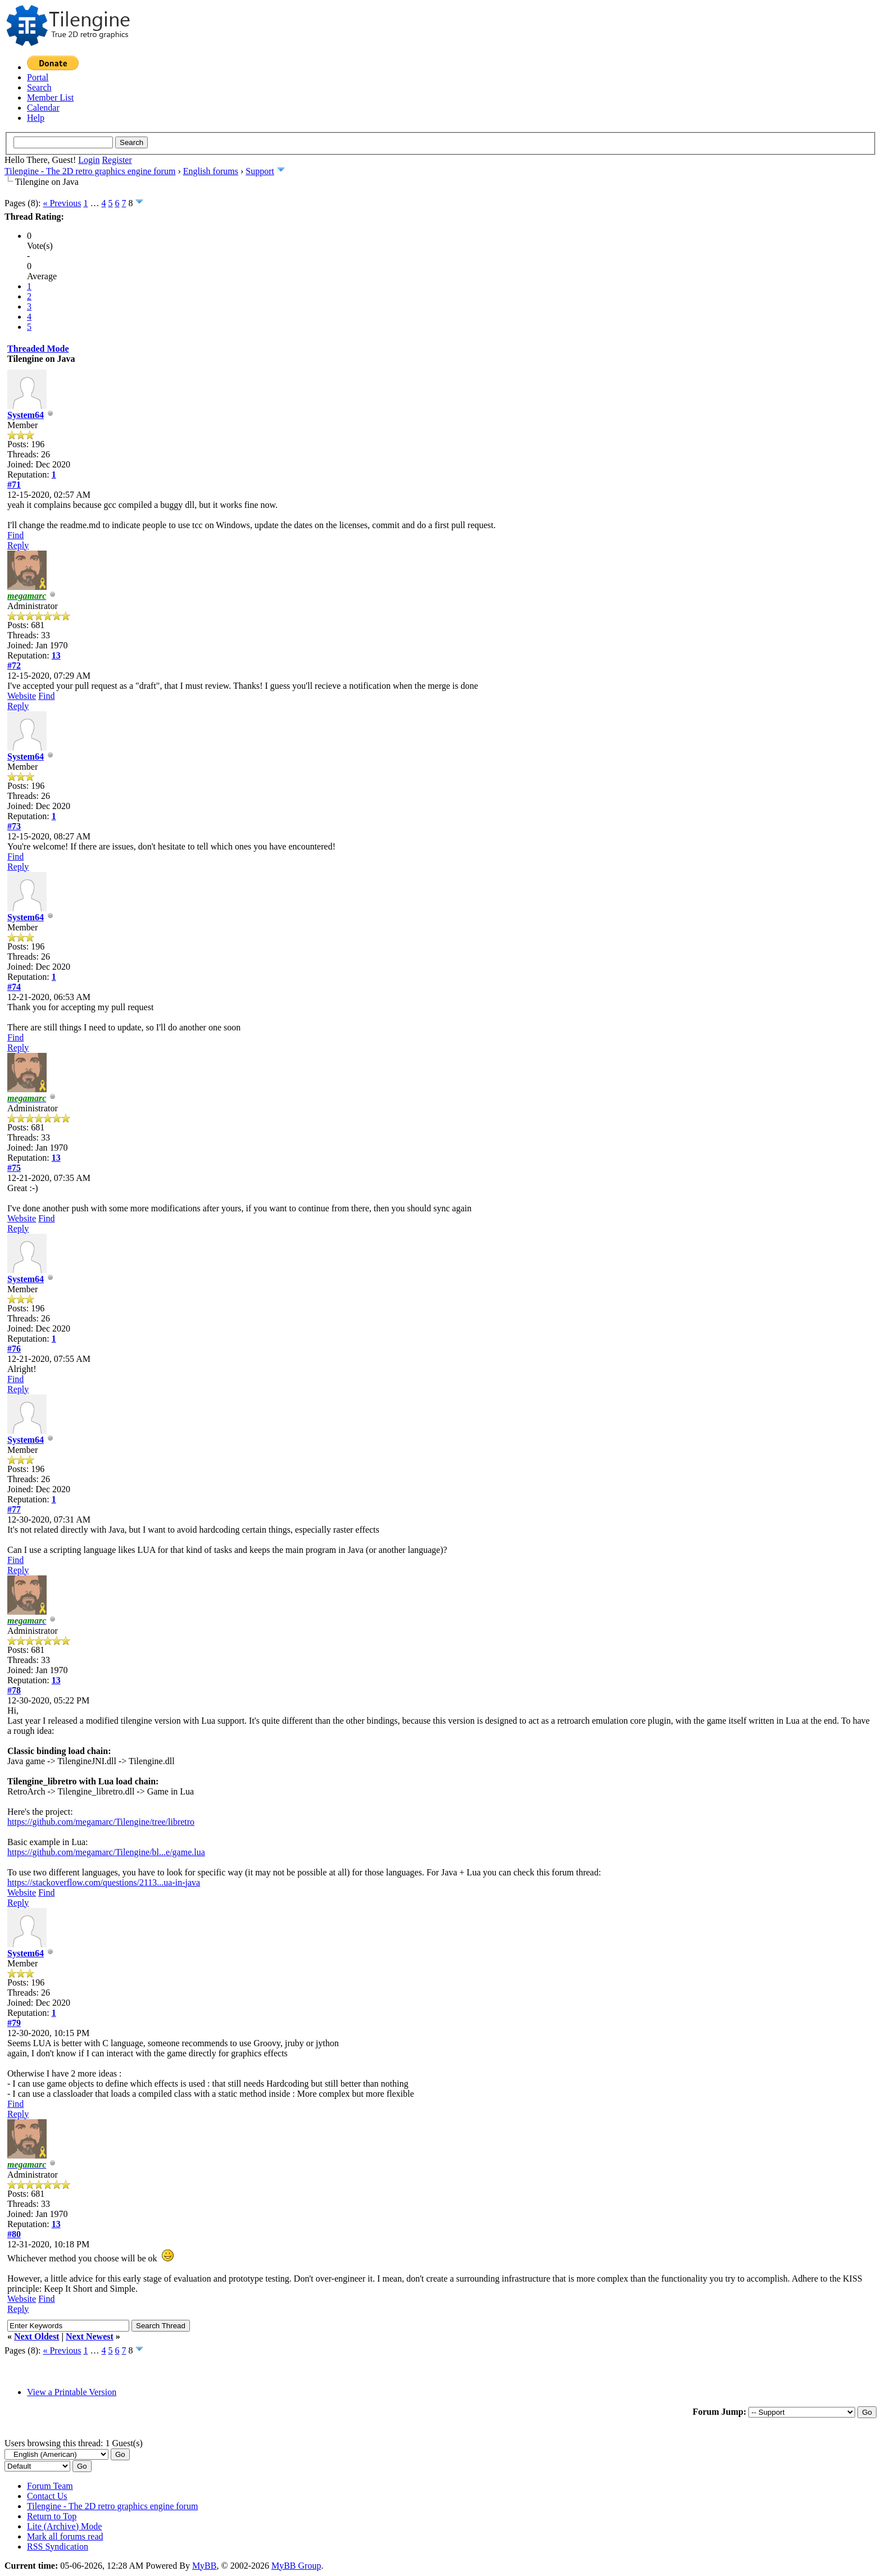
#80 (14, 2234)
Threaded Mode (38, 348)
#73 (14, 826)
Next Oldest (36, 2336)
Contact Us (47, 2496)
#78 (14, 1690)
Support (260, 171)
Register (116, 160)
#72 (14, 665)
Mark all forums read (65, 2536)
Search (39, 87)
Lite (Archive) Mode (64, 2526)
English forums (210, 171)
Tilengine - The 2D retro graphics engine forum (89, 171)
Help (35, 117)
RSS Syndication (57, 2546)
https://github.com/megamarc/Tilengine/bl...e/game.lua (106, 1852)
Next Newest (89, 2336)
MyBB (204, 2565)
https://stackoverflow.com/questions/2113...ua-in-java (103, 1882)
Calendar (43, 107)
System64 (25, 415)
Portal (37, 77)
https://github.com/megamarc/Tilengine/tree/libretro (100, 1822)
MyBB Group (296, 2565)
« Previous (62, 203)
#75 (14, 1168)
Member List (50, 97)
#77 (14, 1509)
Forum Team (50, 2486)
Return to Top (51, 2516)
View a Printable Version (71, 2392)
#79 (14, 2023)
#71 (14, 484)
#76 (14, 1348)
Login (88, 160)
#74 (14, 987)
